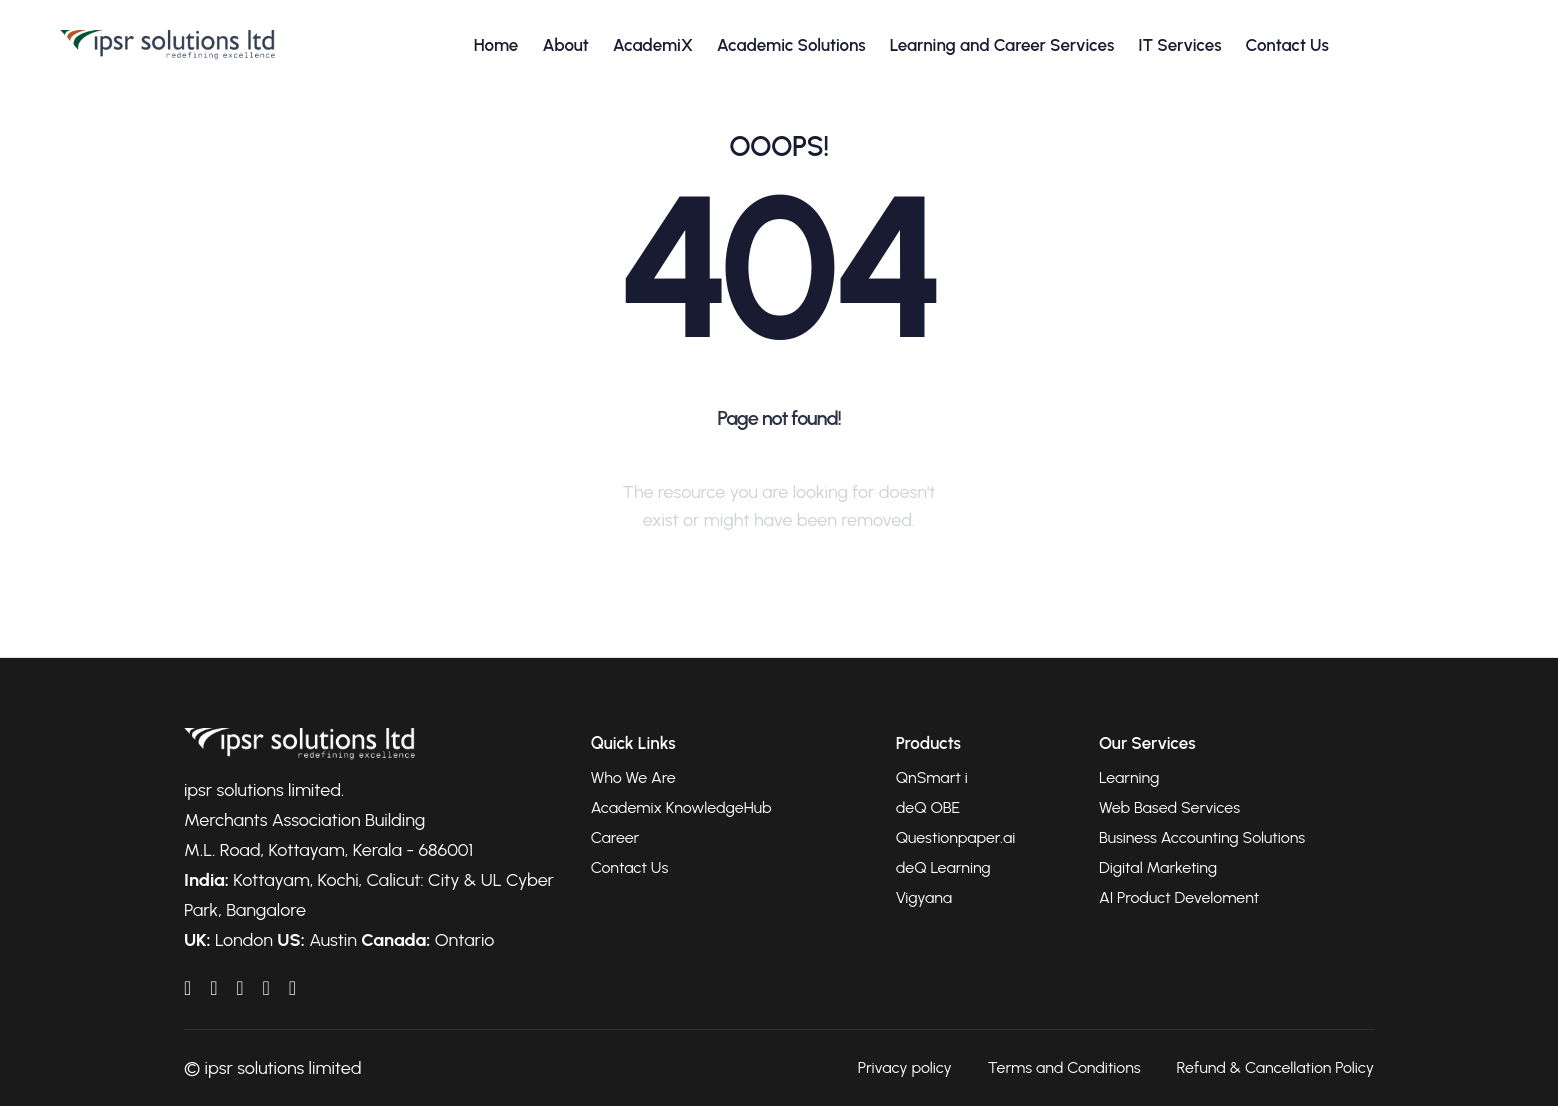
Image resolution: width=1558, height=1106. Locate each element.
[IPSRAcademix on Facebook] (213, 988)
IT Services (1179, 45)
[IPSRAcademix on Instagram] (292, 988)
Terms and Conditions (1064, 1067)
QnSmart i (932, 777)
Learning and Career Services (1002, 45)
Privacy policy (905, 1067)
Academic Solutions (791, 45)
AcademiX (653, 45)
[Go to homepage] (167, 45)
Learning (1129, 777)
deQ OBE (928, 807)
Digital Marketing (1158, 867)
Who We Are (633, 777)
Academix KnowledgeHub (681, 807)
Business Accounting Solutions (1202, 837)
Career (615, 837)
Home (496, 45)
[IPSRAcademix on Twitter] (265, 988)
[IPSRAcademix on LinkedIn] (187, 988)
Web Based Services (1169, 807)
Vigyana (924, 897)
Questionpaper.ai (956, 837)
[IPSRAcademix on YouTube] (239, 988)
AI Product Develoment (1179, 897)
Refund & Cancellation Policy (1275, 1067)
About (565, 45)
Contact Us (1287, 45)
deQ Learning (943, 867)
